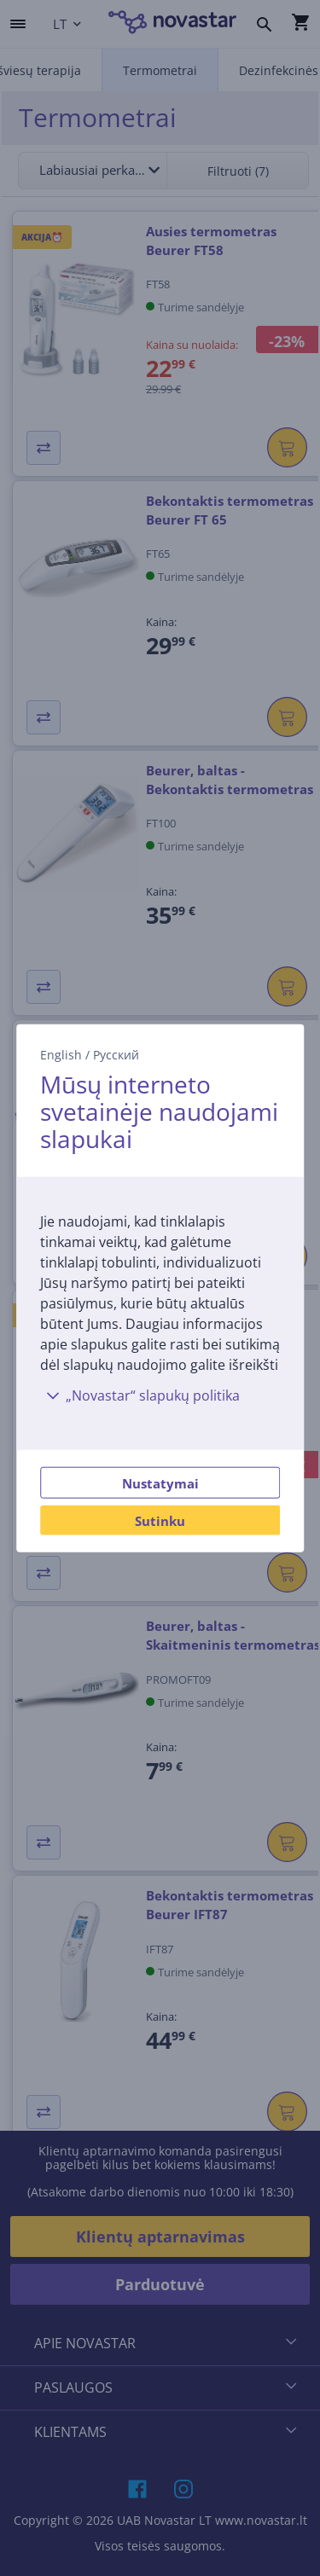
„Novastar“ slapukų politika (140, 1394)
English (61, 1055)
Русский (116, 1055)
